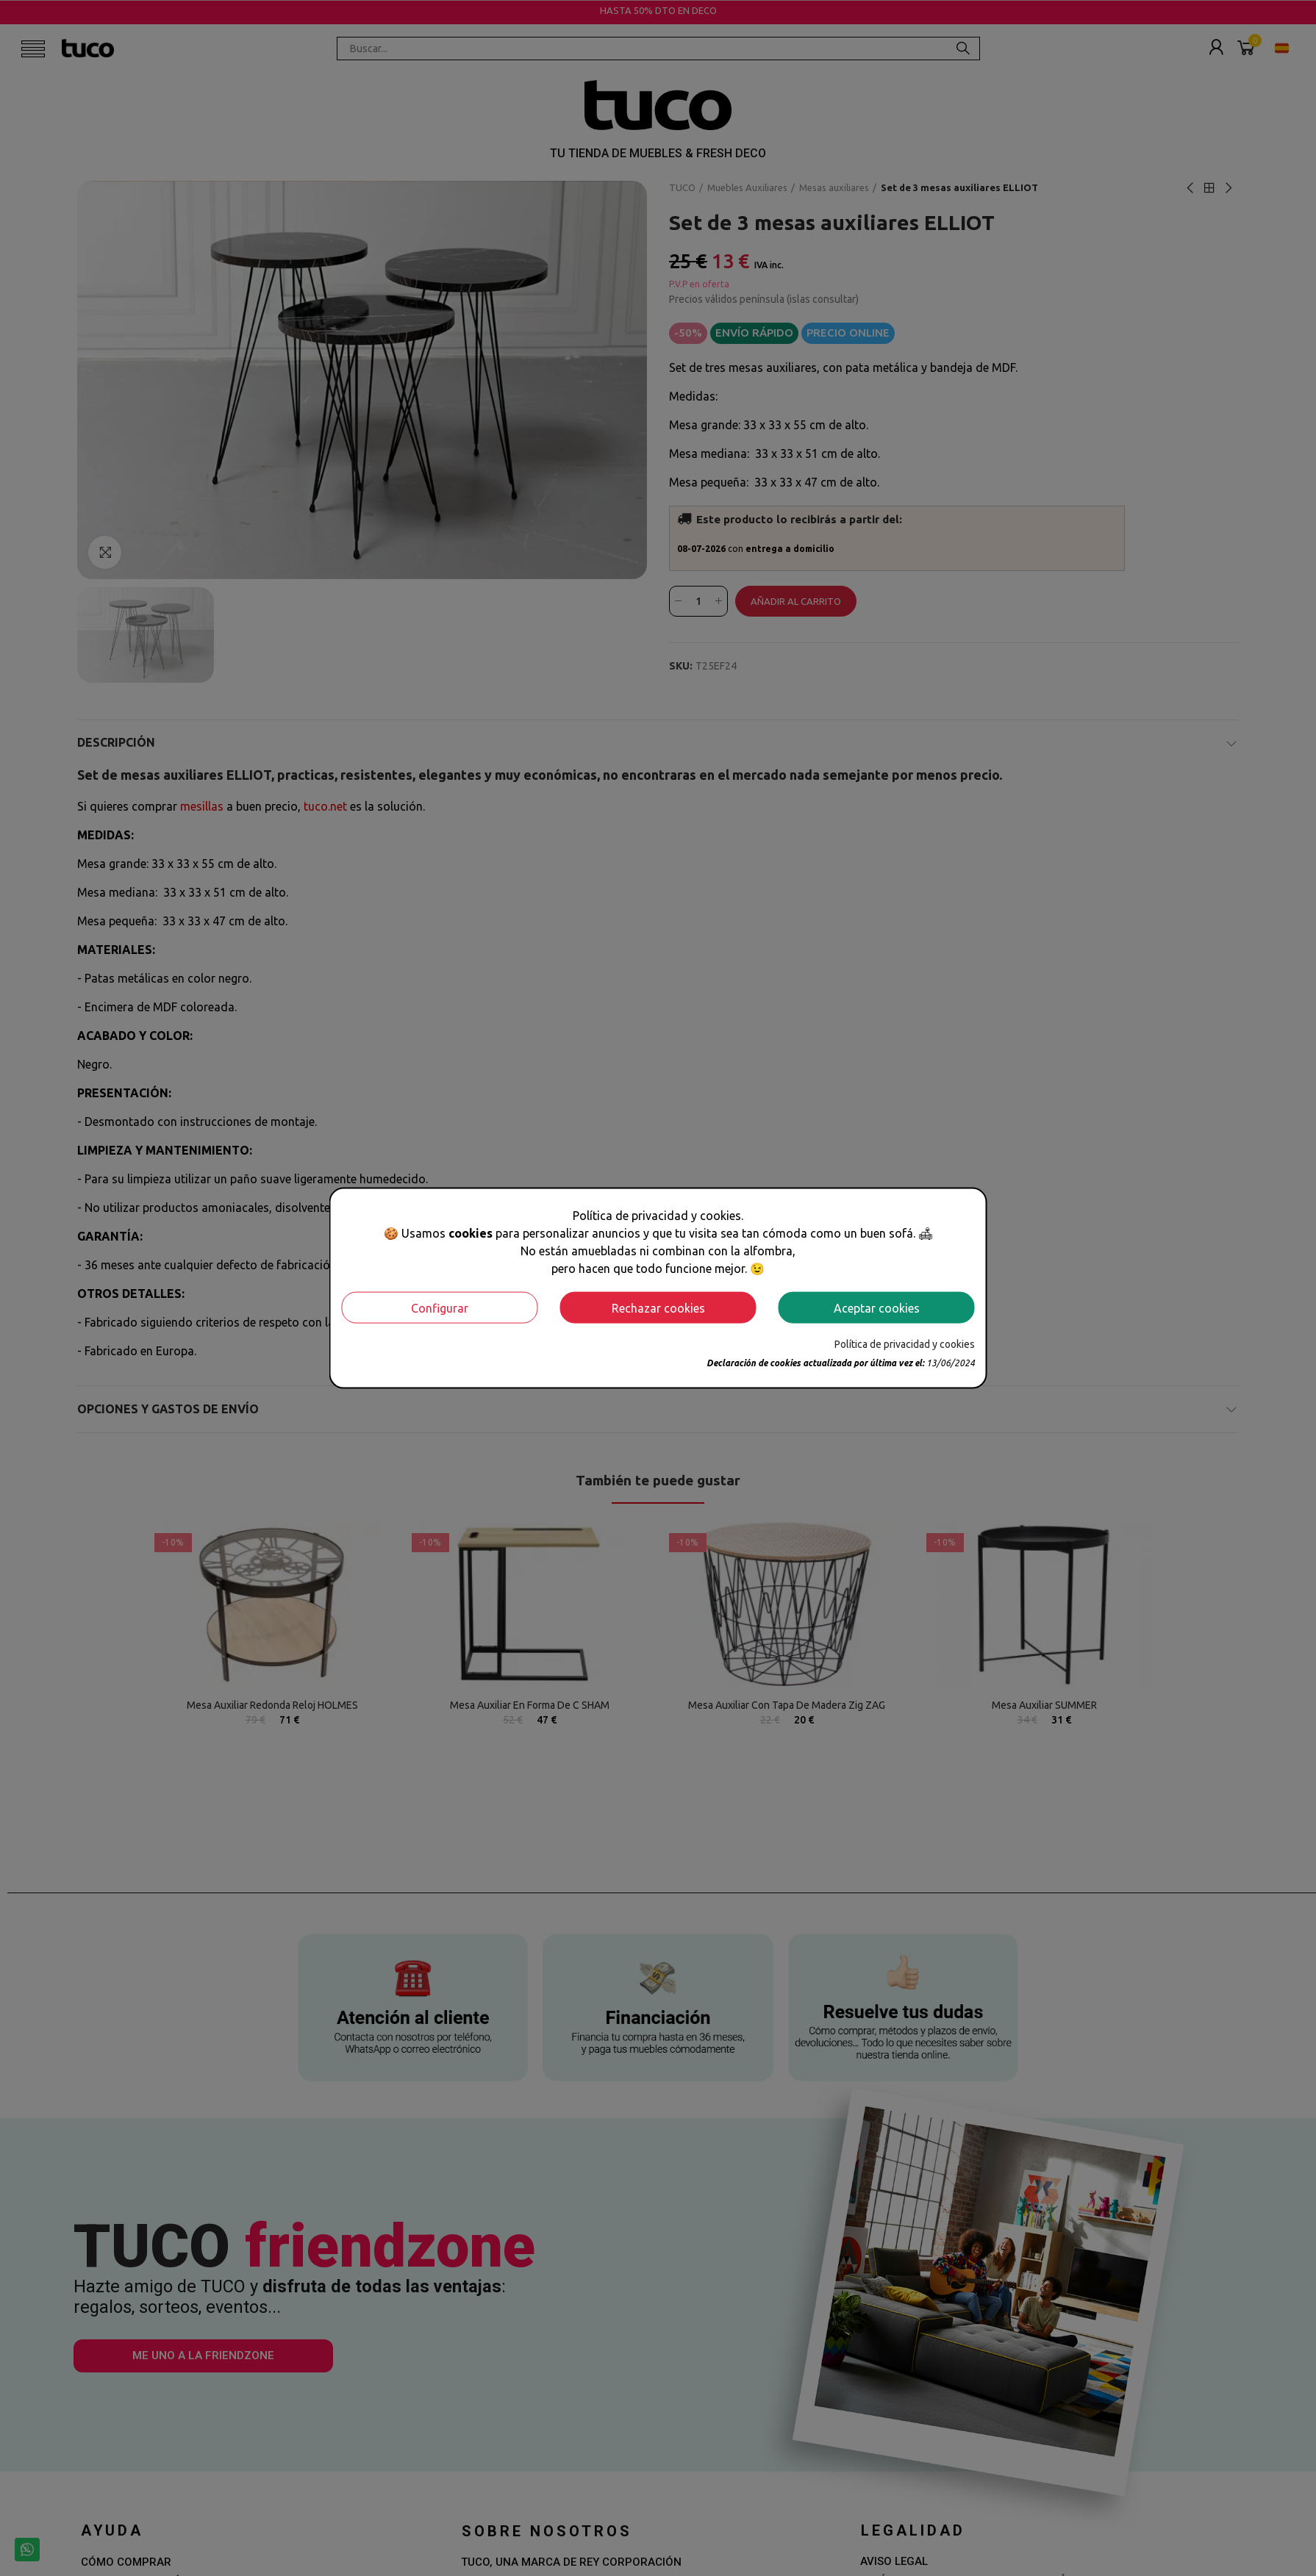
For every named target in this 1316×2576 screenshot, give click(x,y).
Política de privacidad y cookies (904, 1344)
